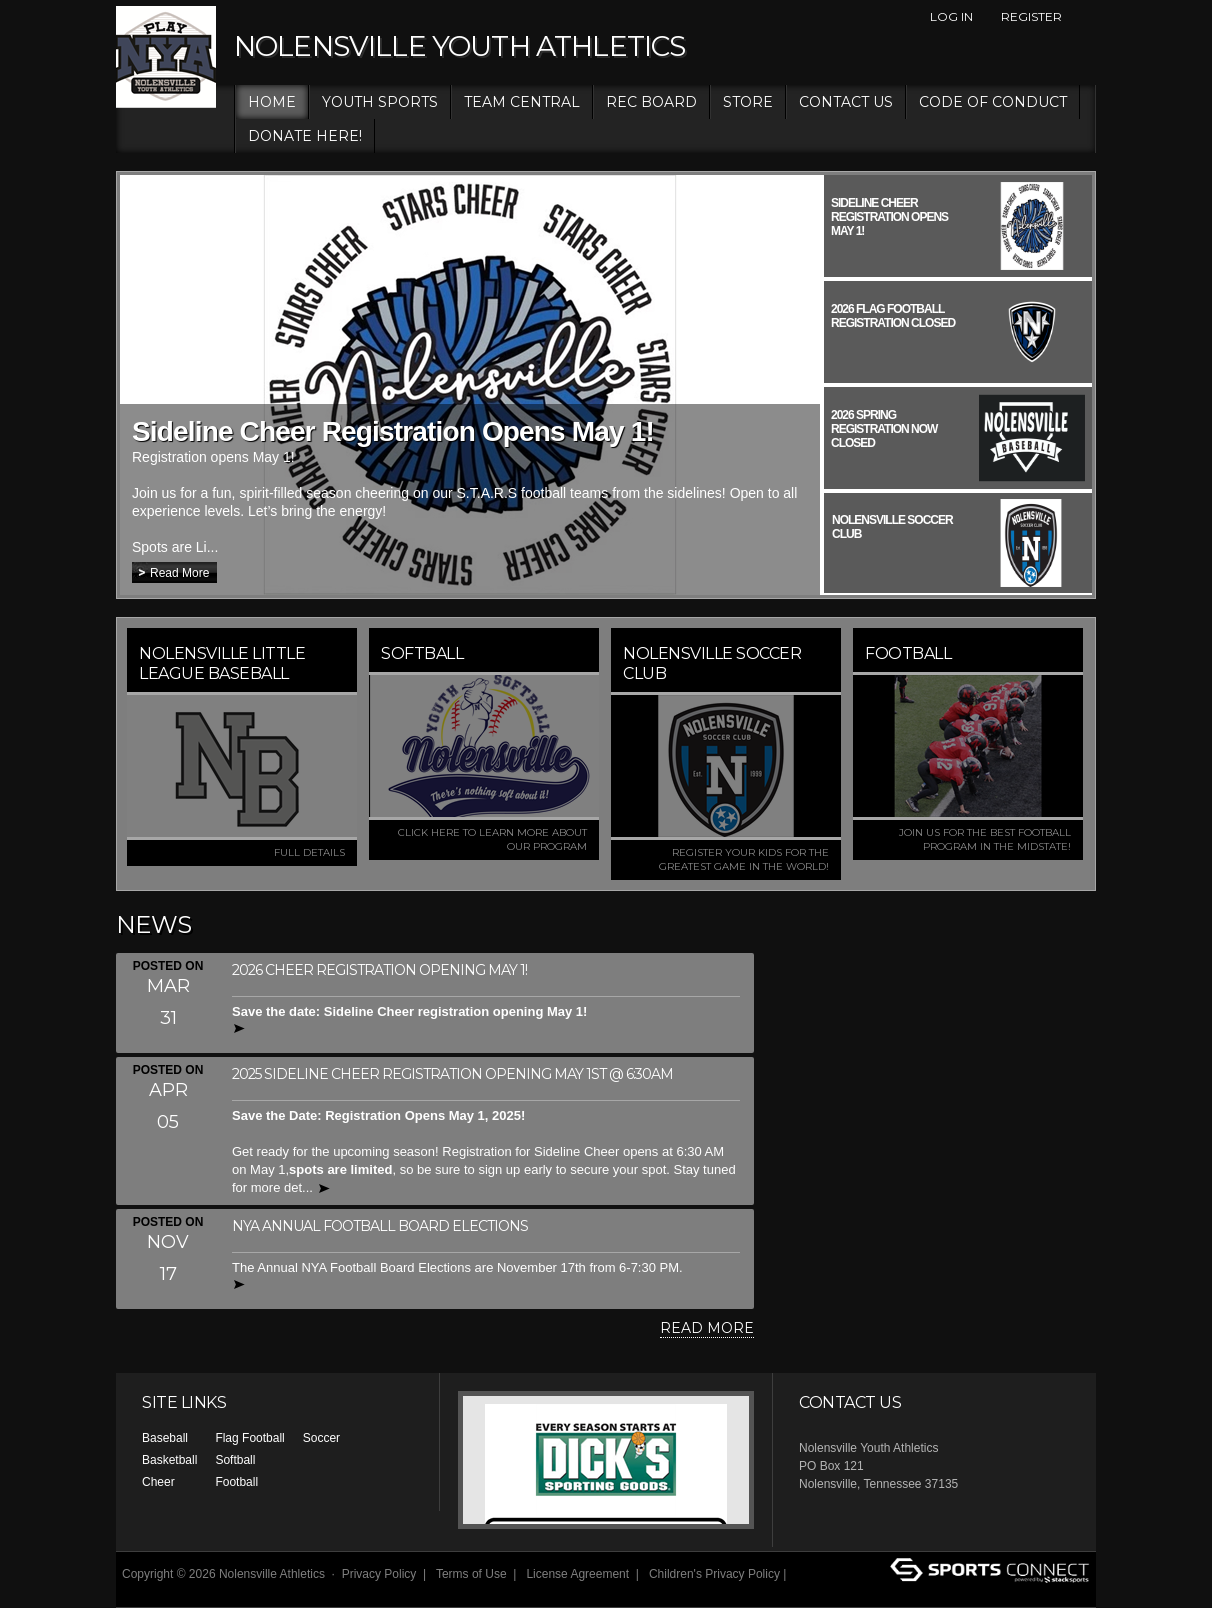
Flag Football (249, 1438)
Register (1031, 16)
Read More (179, 573)
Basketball (169, 1460)
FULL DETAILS (309, 852)
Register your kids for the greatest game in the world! (744, 859)
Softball (235, 1460)
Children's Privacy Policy (714, 1574)
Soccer (321, 1438)
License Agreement (577, 1574)
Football (236, 1482)
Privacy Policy (379, 1574)
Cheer (158, 1482)
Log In (951, 16)
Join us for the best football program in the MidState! (985, 839)
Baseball (165, 1438)
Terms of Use (471, 1574)
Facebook (1085, 17)
